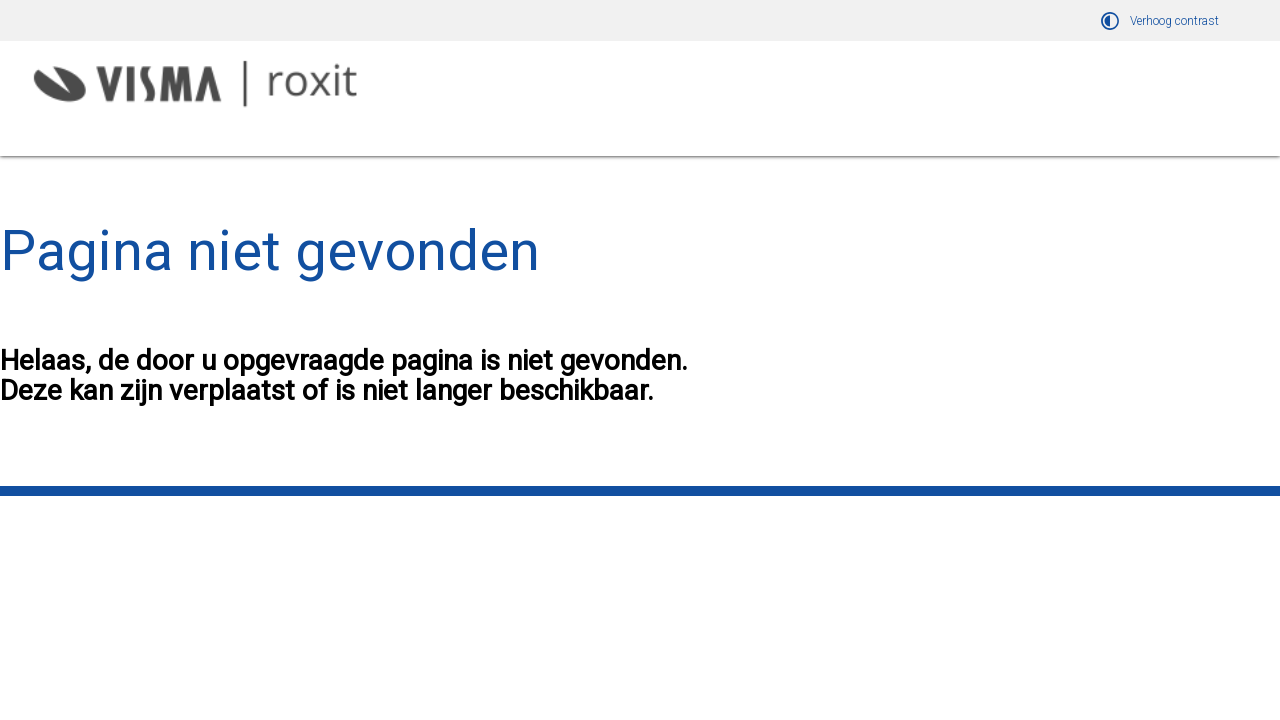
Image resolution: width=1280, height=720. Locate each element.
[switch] (1162, 20)
